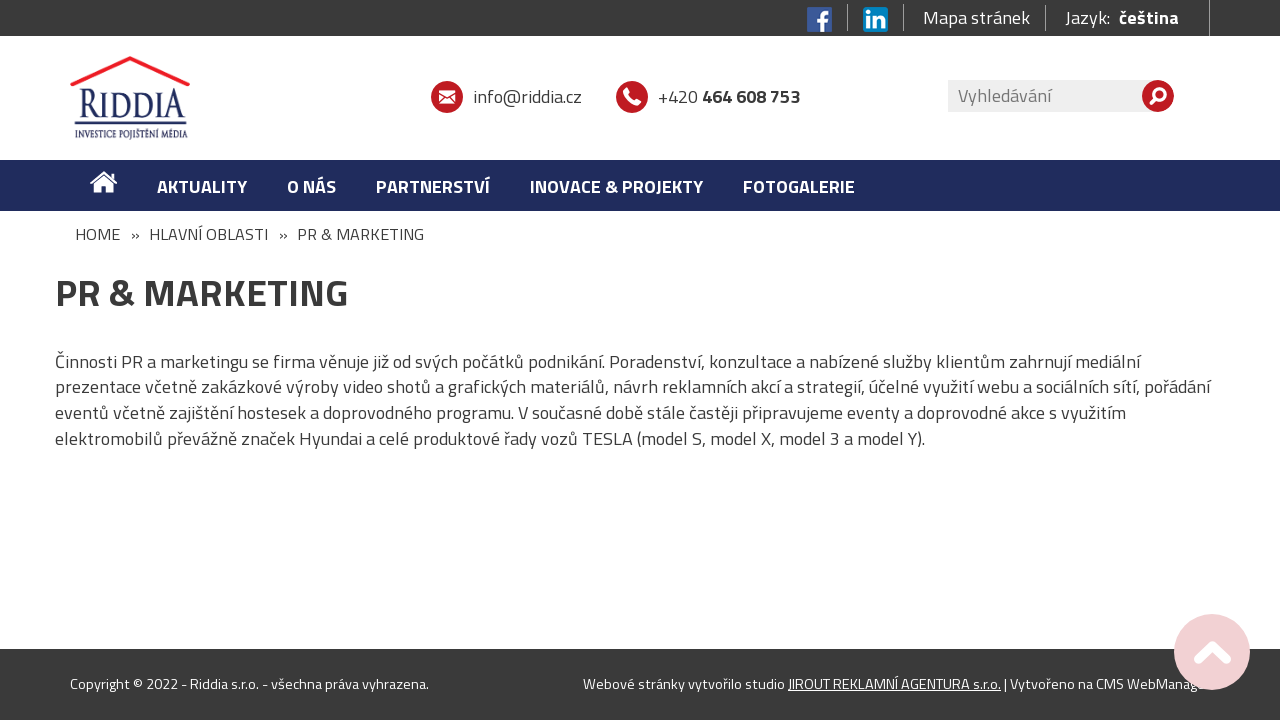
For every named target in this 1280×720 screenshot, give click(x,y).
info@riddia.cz (527, 96)
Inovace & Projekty (616, 186)
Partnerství (433, 186)
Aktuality (202, 186)
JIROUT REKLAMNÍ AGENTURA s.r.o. (894, 684)
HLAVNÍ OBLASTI (208, 234)
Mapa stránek (976, 18)
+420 (729, 96)
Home (97, 234)
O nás (311, 186)
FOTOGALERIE (799, 186)
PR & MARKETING (360, 234)
